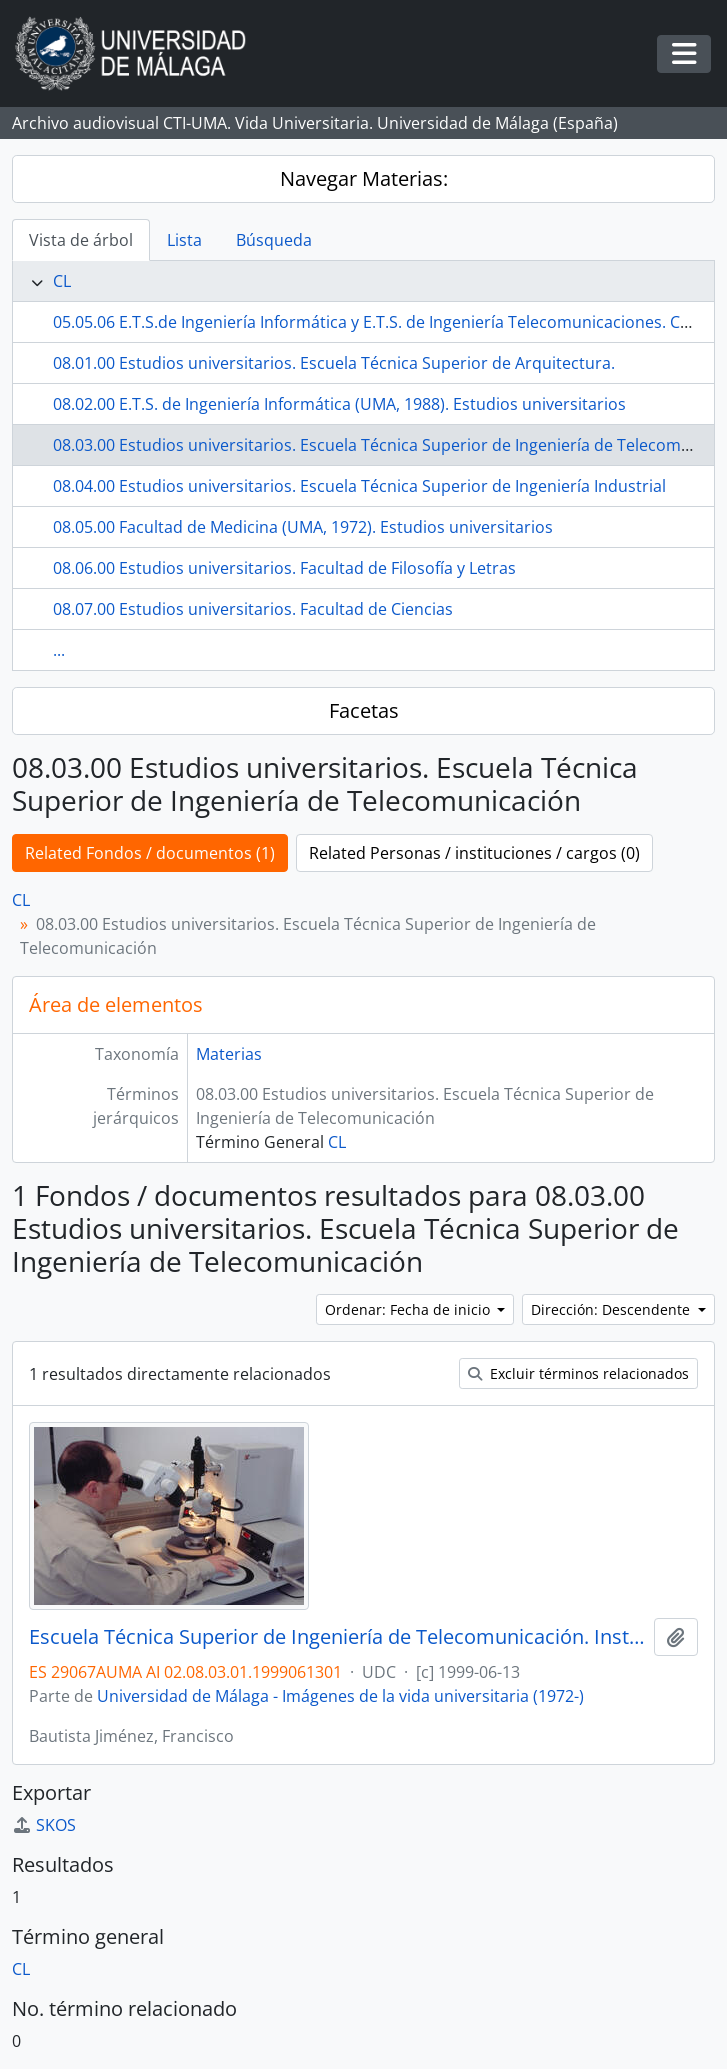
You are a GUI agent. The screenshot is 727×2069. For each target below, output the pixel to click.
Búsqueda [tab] (274, 240)
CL (62, 281)
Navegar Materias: (364, 178)
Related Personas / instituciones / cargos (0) (474, 853)
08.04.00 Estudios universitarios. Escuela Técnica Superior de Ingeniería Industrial (359, 486)
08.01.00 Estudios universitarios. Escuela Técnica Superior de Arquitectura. (334, 363)
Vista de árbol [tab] (81, 240)
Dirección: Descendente (612, 1309)
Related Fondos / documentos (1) (150, 853)
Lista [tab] (184, 240)
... (59, 650)
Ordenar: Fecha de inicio (409, 1309)
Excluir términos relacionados (578, 1373)
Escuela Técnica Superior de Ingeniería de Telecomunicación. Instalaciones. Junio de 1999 (337, 1637)
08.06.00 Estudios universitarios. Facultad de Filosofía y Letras (284, 568)
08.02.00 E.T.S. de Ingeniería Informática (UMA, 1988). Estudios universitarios (339, 404)
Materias (229, 1054)
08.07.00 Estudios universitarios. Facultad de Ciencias (253, 609)
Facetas (364, 710)
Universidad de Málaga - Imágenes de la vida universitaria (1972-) (340, 1696)
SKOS (44, 1825)
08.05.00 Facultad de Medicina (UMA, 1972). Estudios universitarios (303, 527)
